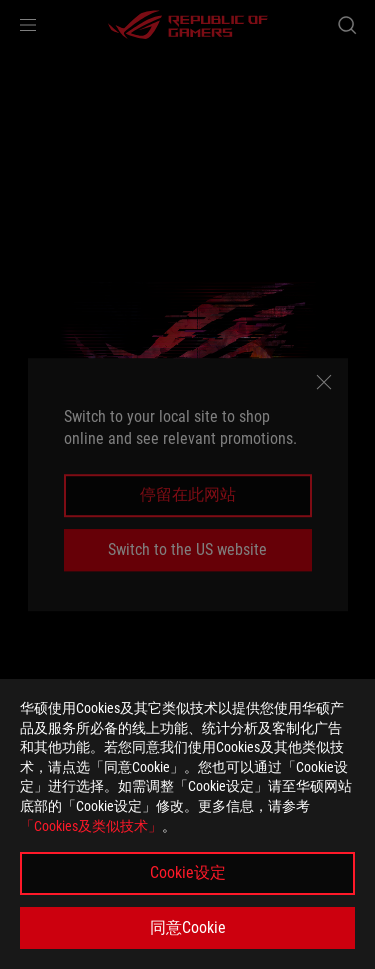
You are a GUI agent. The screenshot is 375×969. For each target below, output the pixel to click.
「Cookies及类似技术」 (91, 826)
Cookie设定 (188, 872)
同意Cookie (188, 927)
